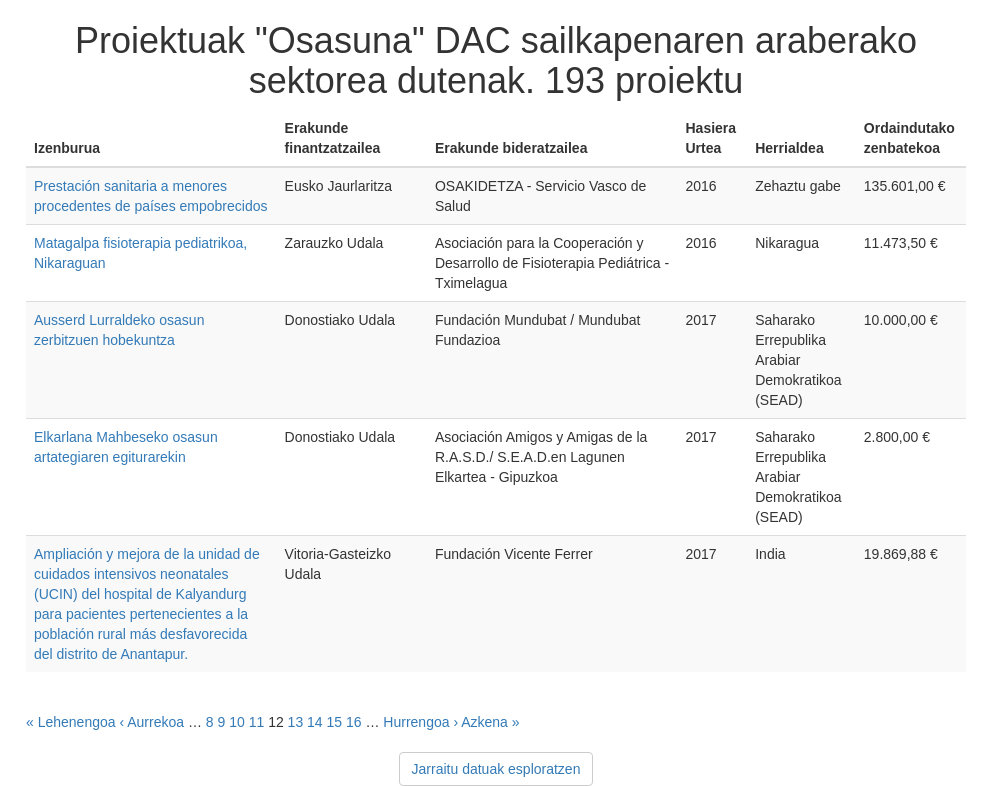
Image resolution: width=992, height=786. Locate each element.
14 (315, 722)
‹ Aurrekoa (151, 722)
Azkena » (490, 722)
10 (237, 722)
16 (354, 722)
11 (257, 722)
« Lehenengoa (71, 722)
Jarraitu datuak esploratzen (496, 769)
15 (335, 722)
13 (296, 722)
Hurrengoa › (420, 722)
